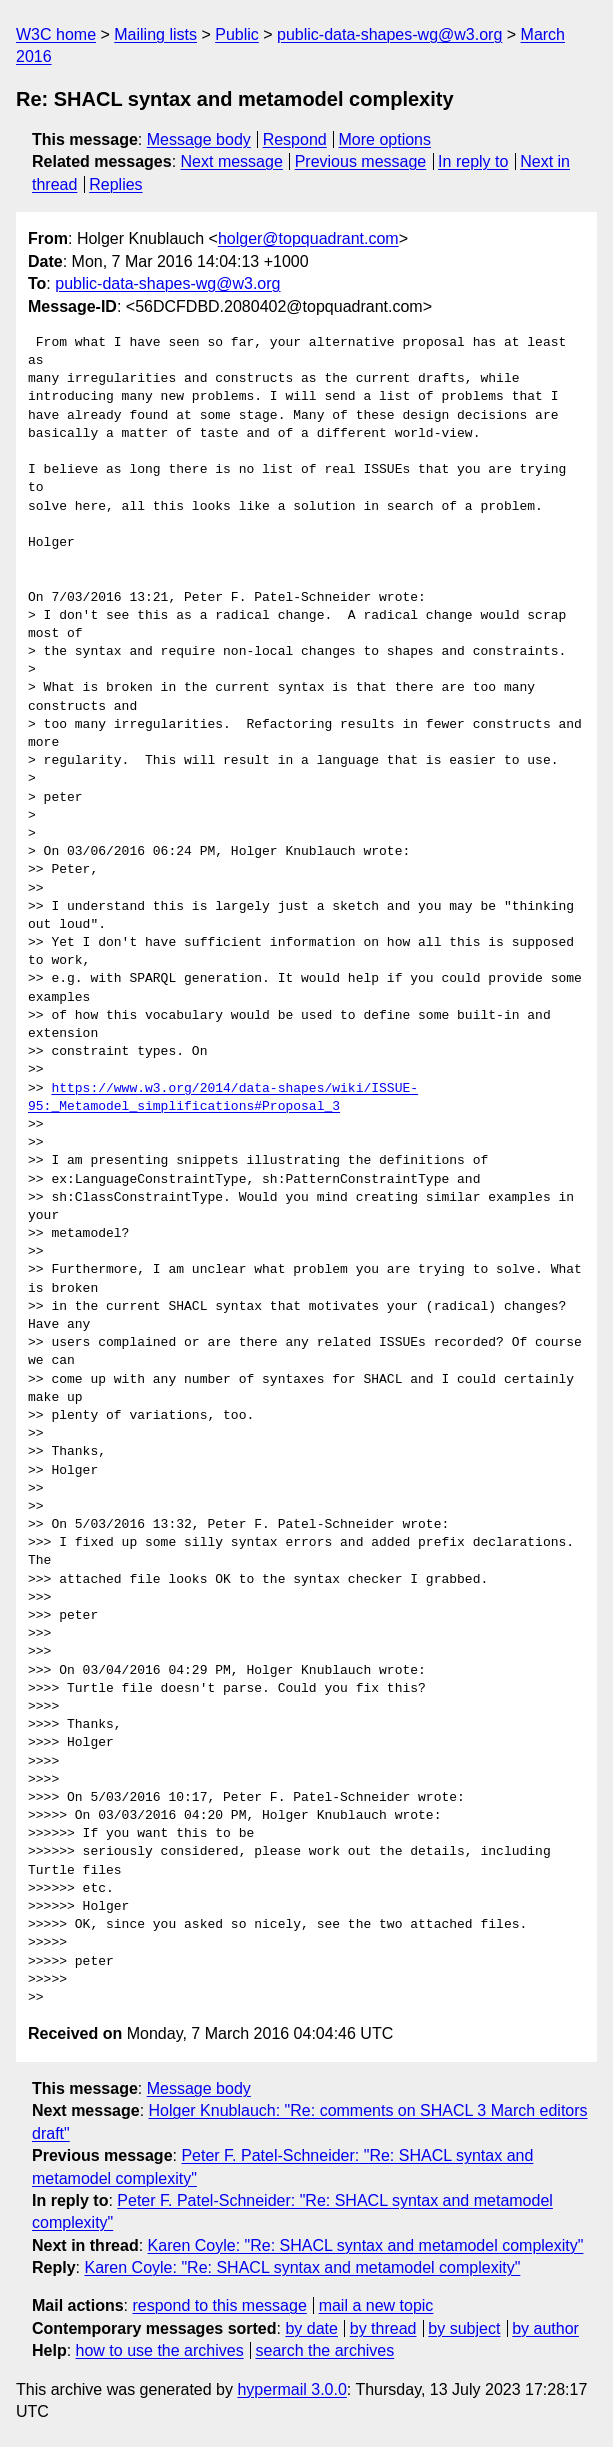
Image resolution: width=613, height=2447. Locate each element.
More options (385, 139)
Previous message (361, 161)
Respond (295, 139)
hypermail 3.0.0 (291, 2389)
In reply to (473, 161)
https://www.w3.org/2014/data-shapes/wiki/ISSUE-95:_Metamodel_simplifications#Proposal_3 (223, 1098)
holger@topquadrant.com (308, 238)
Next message (232, 161)
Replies (115, 184)
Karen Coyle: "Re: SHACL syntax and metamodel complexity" (366, 2245)
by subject (464, 2328)
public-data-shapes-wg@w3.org (389, 34)
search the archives (325, 2350)
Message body (199, 139)
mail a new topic (376, 2305)
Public (237, 34)
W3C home (56, 34)
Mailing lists (155, 34)
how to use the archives (160, 2350)
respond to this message (219, 2305)
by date (311, 2328)
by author (545, 2328)
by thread (383, 2328)
